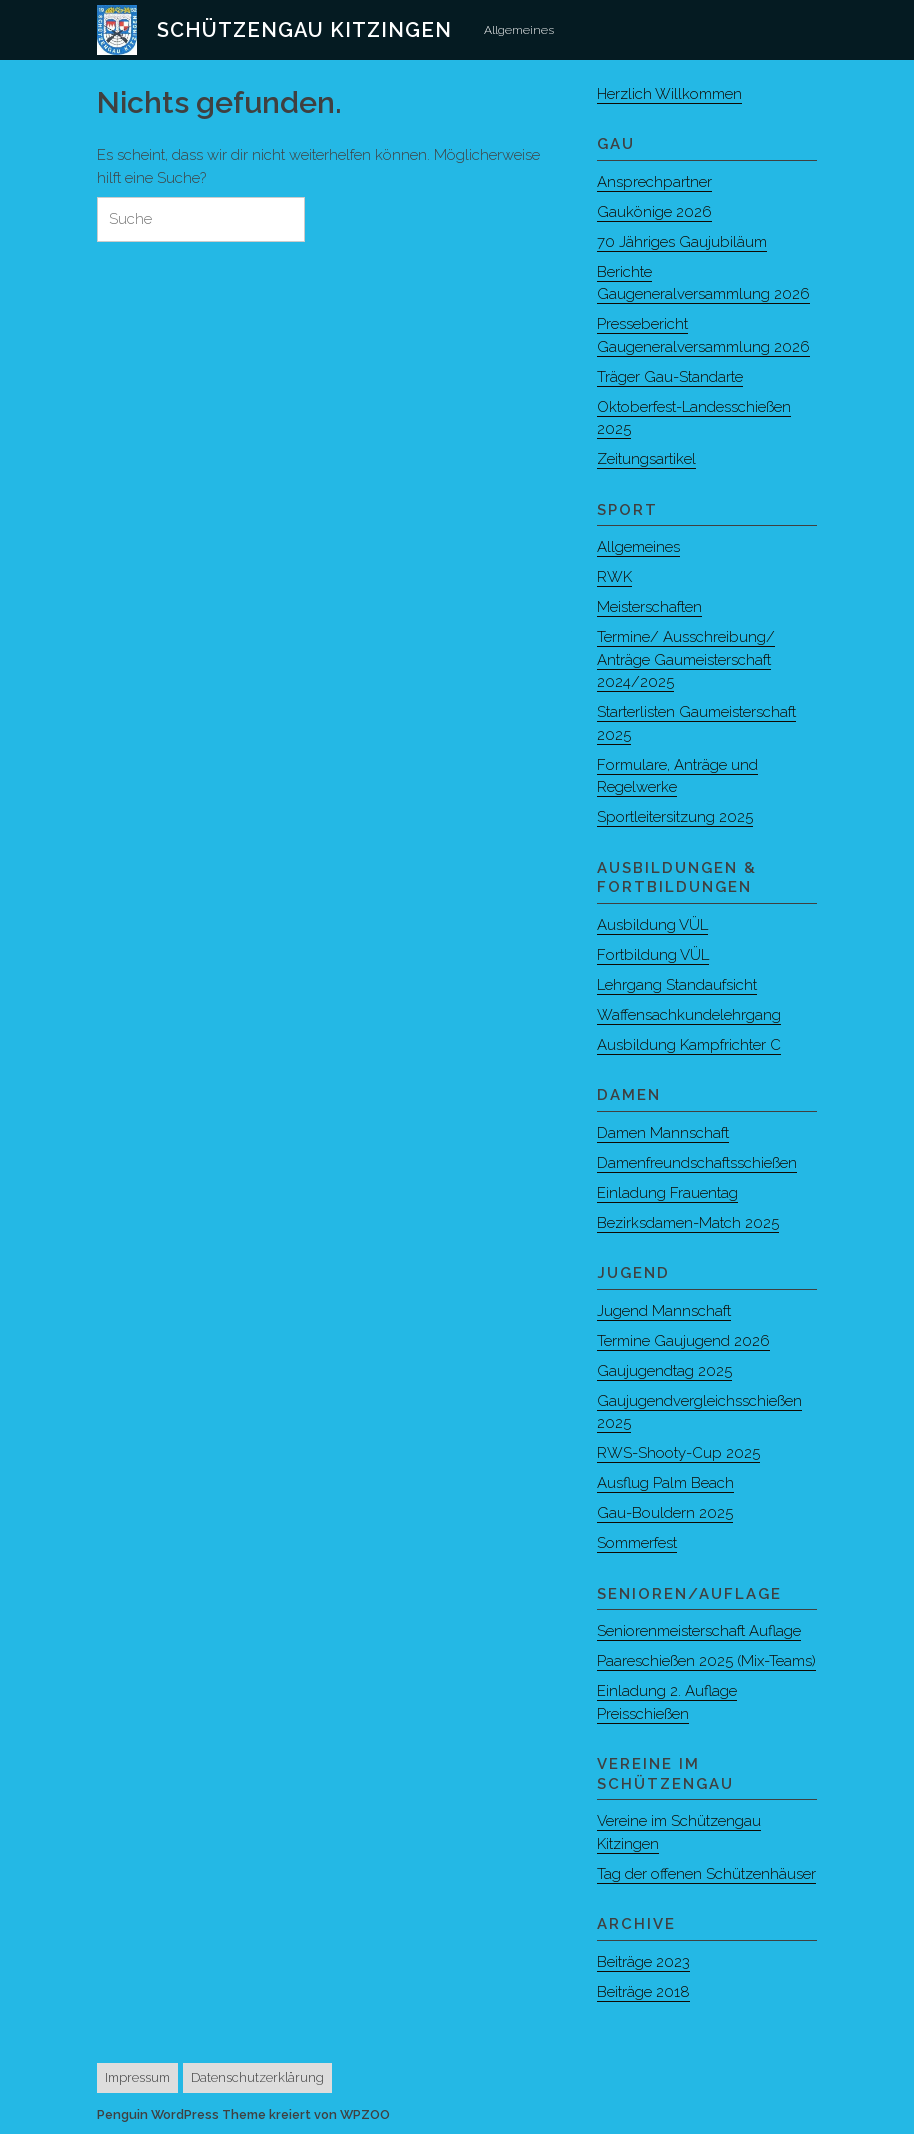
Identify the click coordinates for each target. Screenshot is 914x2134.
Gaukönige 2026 (654, 212)
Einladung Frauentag (667, 1193)
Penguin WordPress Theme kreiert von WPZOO (243, 2114)
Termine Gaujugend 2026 (683, 1341)
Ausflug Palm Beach (665, 1483)
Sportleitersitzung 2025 (675, 817)
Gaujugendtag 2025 (664, 1371)
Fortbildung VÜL (653, 955)
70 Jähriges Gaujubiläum (682, 242)
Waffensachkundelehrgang (689, 1015)
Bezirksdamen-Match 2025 (688, 1223)
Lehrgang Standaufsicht (677, 985)
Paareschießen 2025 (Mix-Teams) (706, 1661)
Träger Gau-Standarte (670, 377)
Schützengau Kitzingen (304, 30)
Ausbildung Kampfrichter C (689, 1045)
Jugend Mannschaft (664, 1311)
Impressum (137, 2077)
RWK (614, 577)
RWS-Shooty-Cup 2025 (678, 1453)
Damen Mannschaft (663, 1133)
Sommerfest (637, 1543)
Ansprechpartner (654, 182)
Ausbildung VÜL (652, 925)
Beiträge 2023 (643, 1962)
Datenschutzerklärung (257, 2077)
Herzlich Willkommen (669, 94)
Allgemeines (519, 30)
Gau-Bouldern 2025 (665, 1513)
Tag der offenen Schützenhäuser (706, 1874)
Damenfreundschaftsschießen (697, 1163)
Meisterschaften (649, 607)
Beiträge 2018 (643, 1992)
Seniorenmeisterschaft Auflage (699, 1631)
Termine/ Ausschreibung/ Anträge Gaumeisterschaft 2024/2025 (686, 659)
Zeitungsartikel (646, 459)
